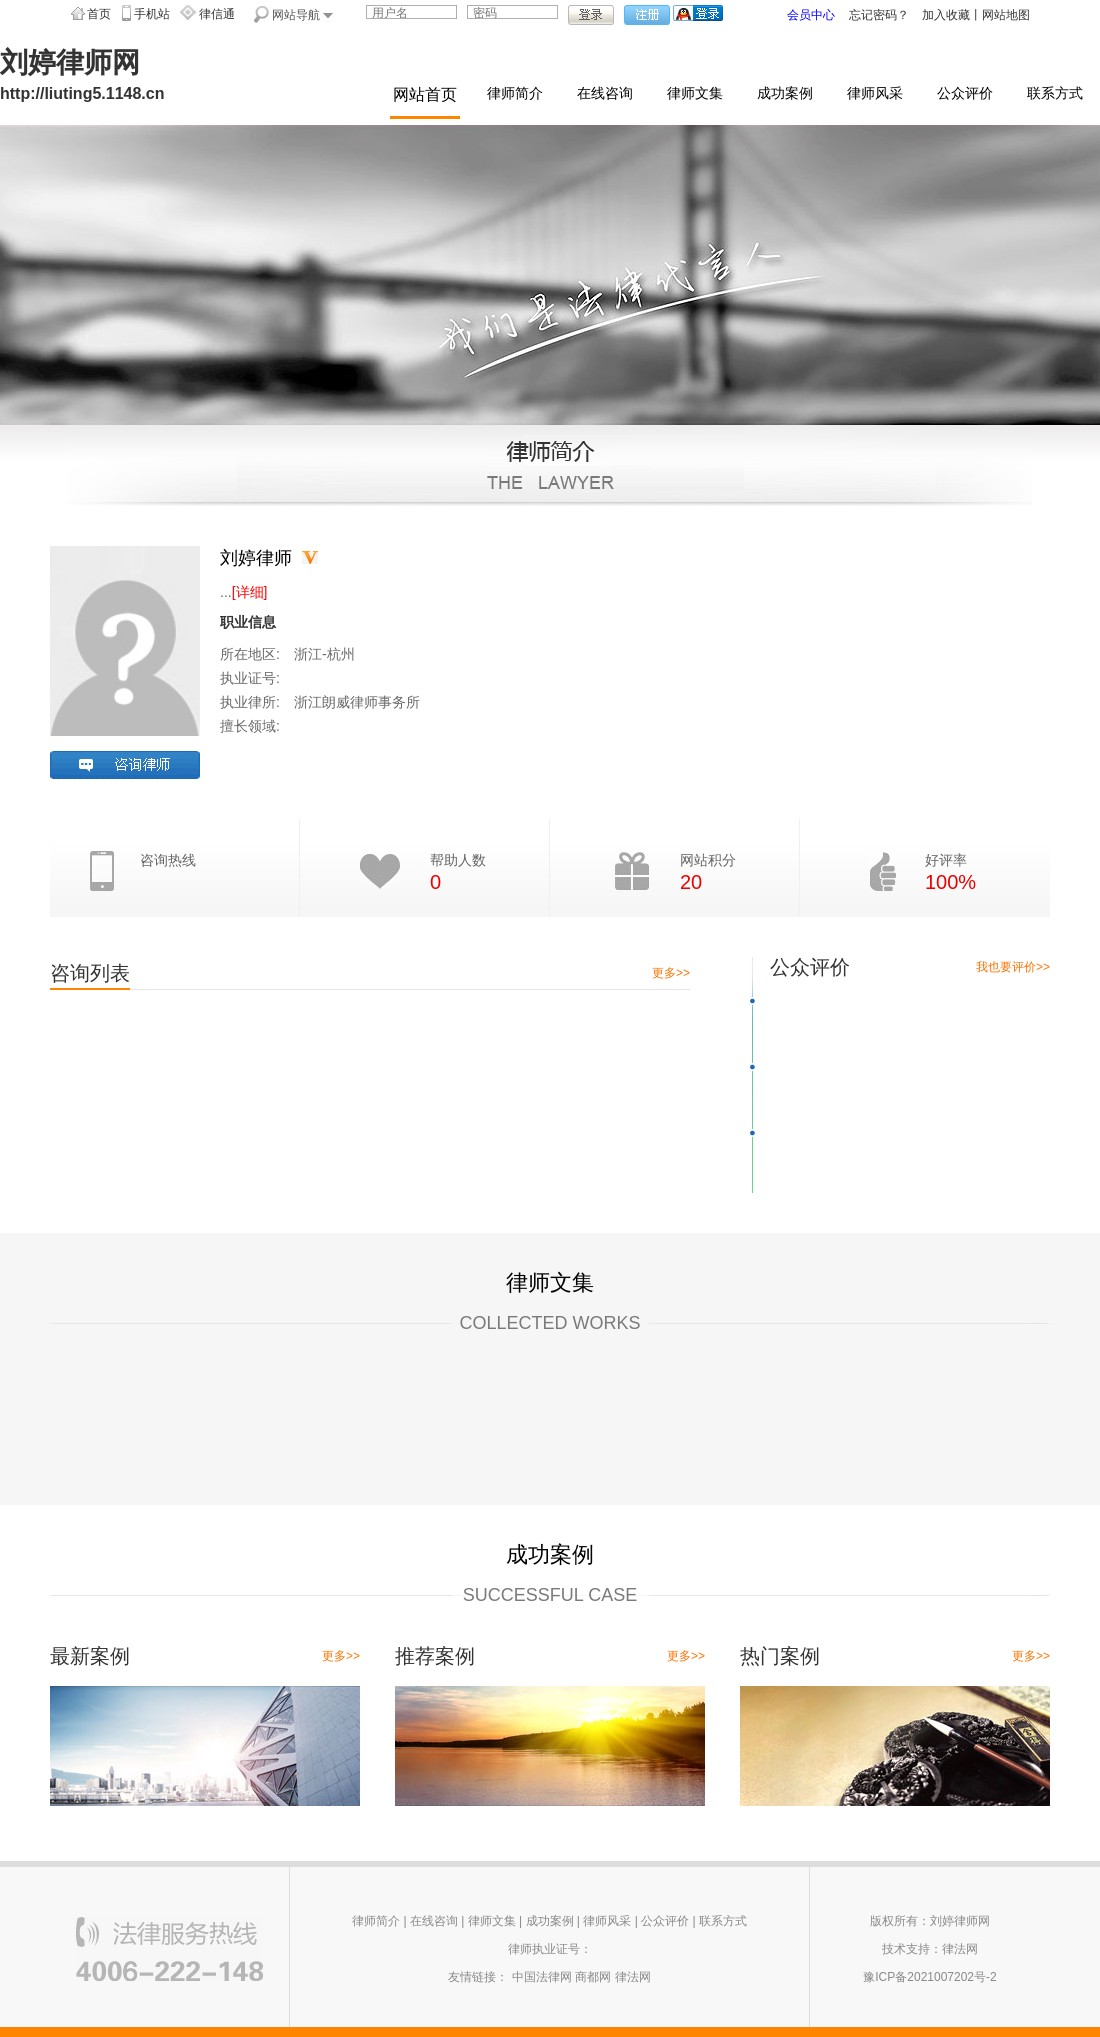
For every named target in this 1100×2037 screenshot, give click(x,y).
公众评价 (965, 93)
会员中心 (811, 15)
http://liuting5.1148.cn (82, 93)
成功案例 (785, 93)
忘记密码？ (879, 15)
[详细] (250, 592)
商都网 (593, 1977)
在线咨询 (605, 93)
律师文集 (695, 93)
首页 (99, 14)
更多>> (671, 973)
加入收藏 (946, 15)
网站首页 (425, 94)
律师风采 (875, 93)
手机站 (152, 14)
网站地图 (1006, 15)
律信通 (217, 14)
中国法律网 (542, 1977)
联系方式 (1055, 93)
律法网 (633, 1977)
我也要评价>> (1013, 967)
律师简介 (515, 93)
